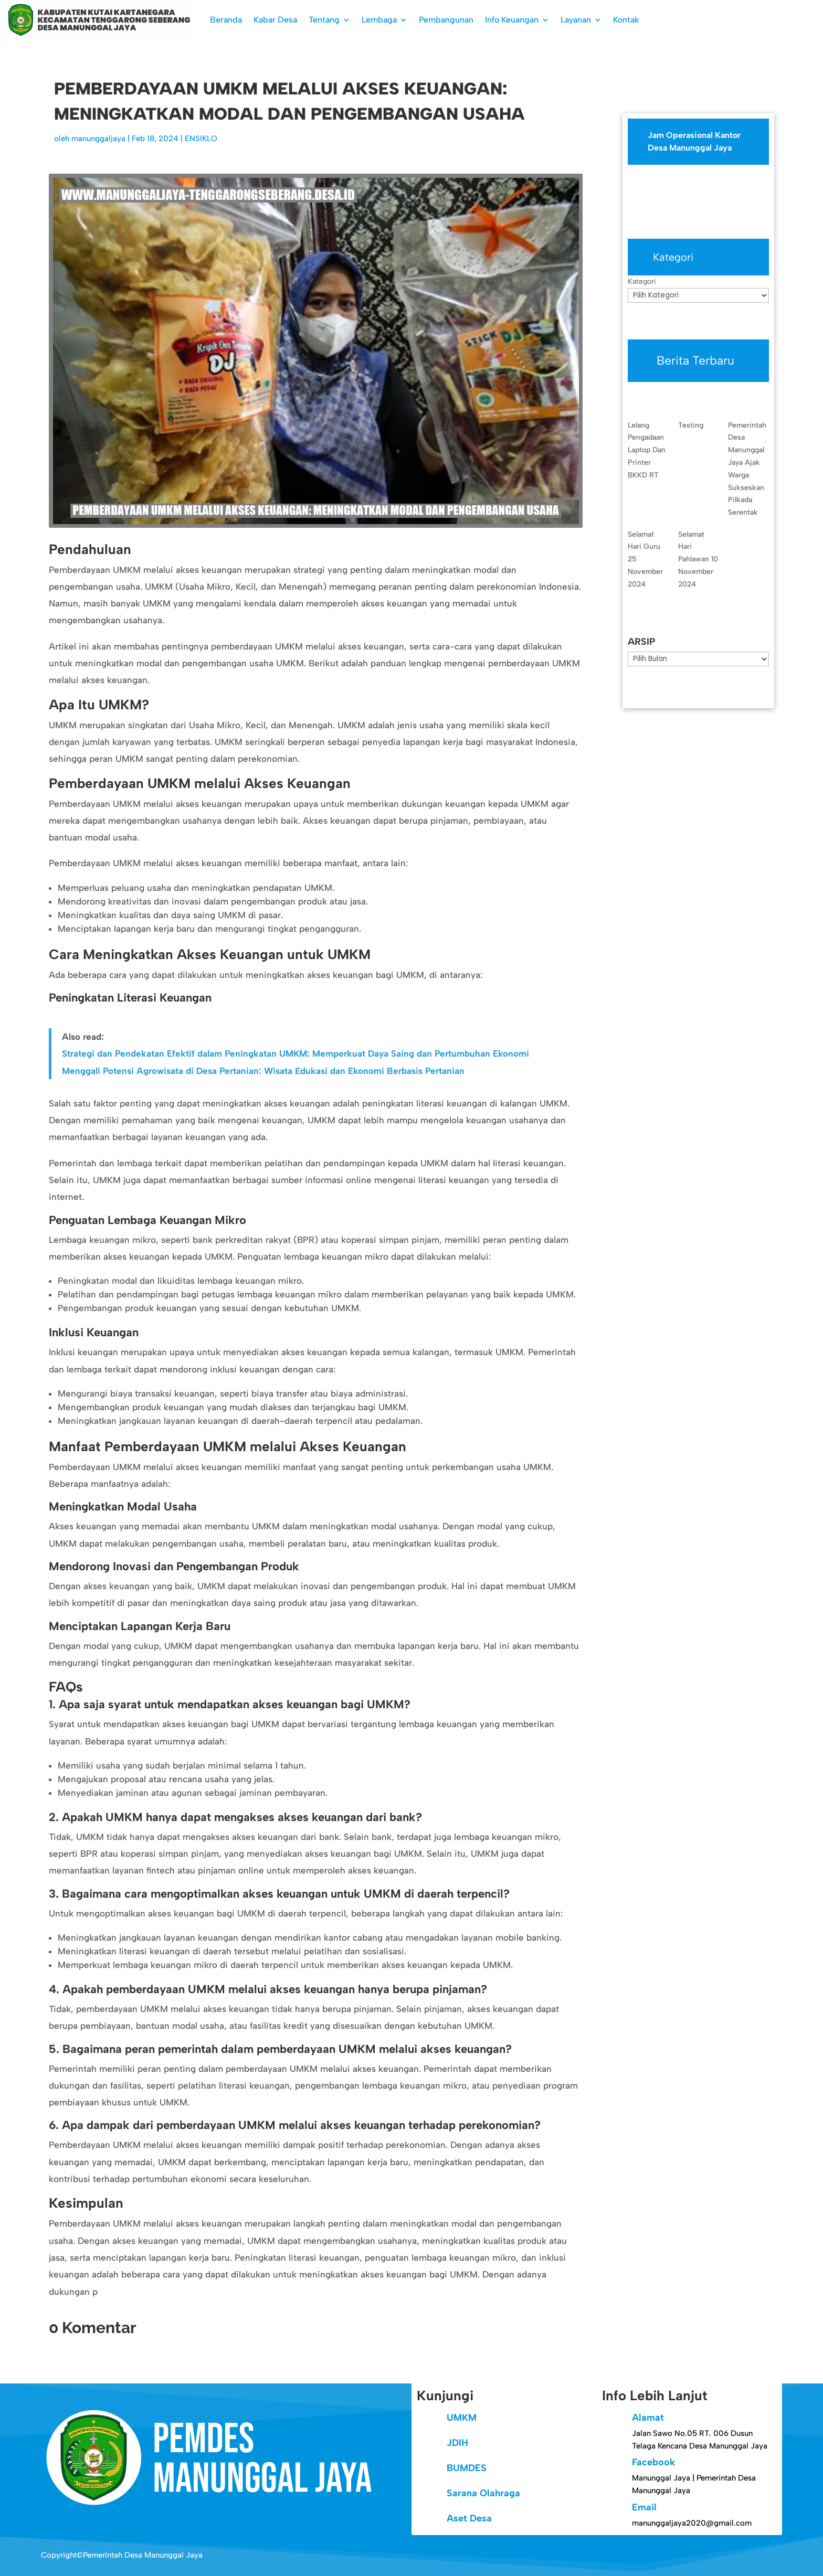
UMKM (462, 2417)
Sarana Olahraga (483, 2493)
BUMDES (467, 2468)
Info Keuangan (512, 20)
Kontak (626, 20)
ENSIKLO (201, 138)
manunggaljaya (98, 138)
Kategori (642, 281)
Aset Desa (469, 2518)
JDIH (457, 2443)
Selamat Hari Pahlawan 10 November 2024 (698, 559)
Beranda (226, 20)
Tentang (324, 20)
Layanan (576, 20)
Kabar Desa (275, 20)
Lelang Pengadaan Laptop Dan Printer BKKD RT (647, 450)
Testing (690, 425)
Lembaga (379, 20)
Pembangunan (446, 20)
